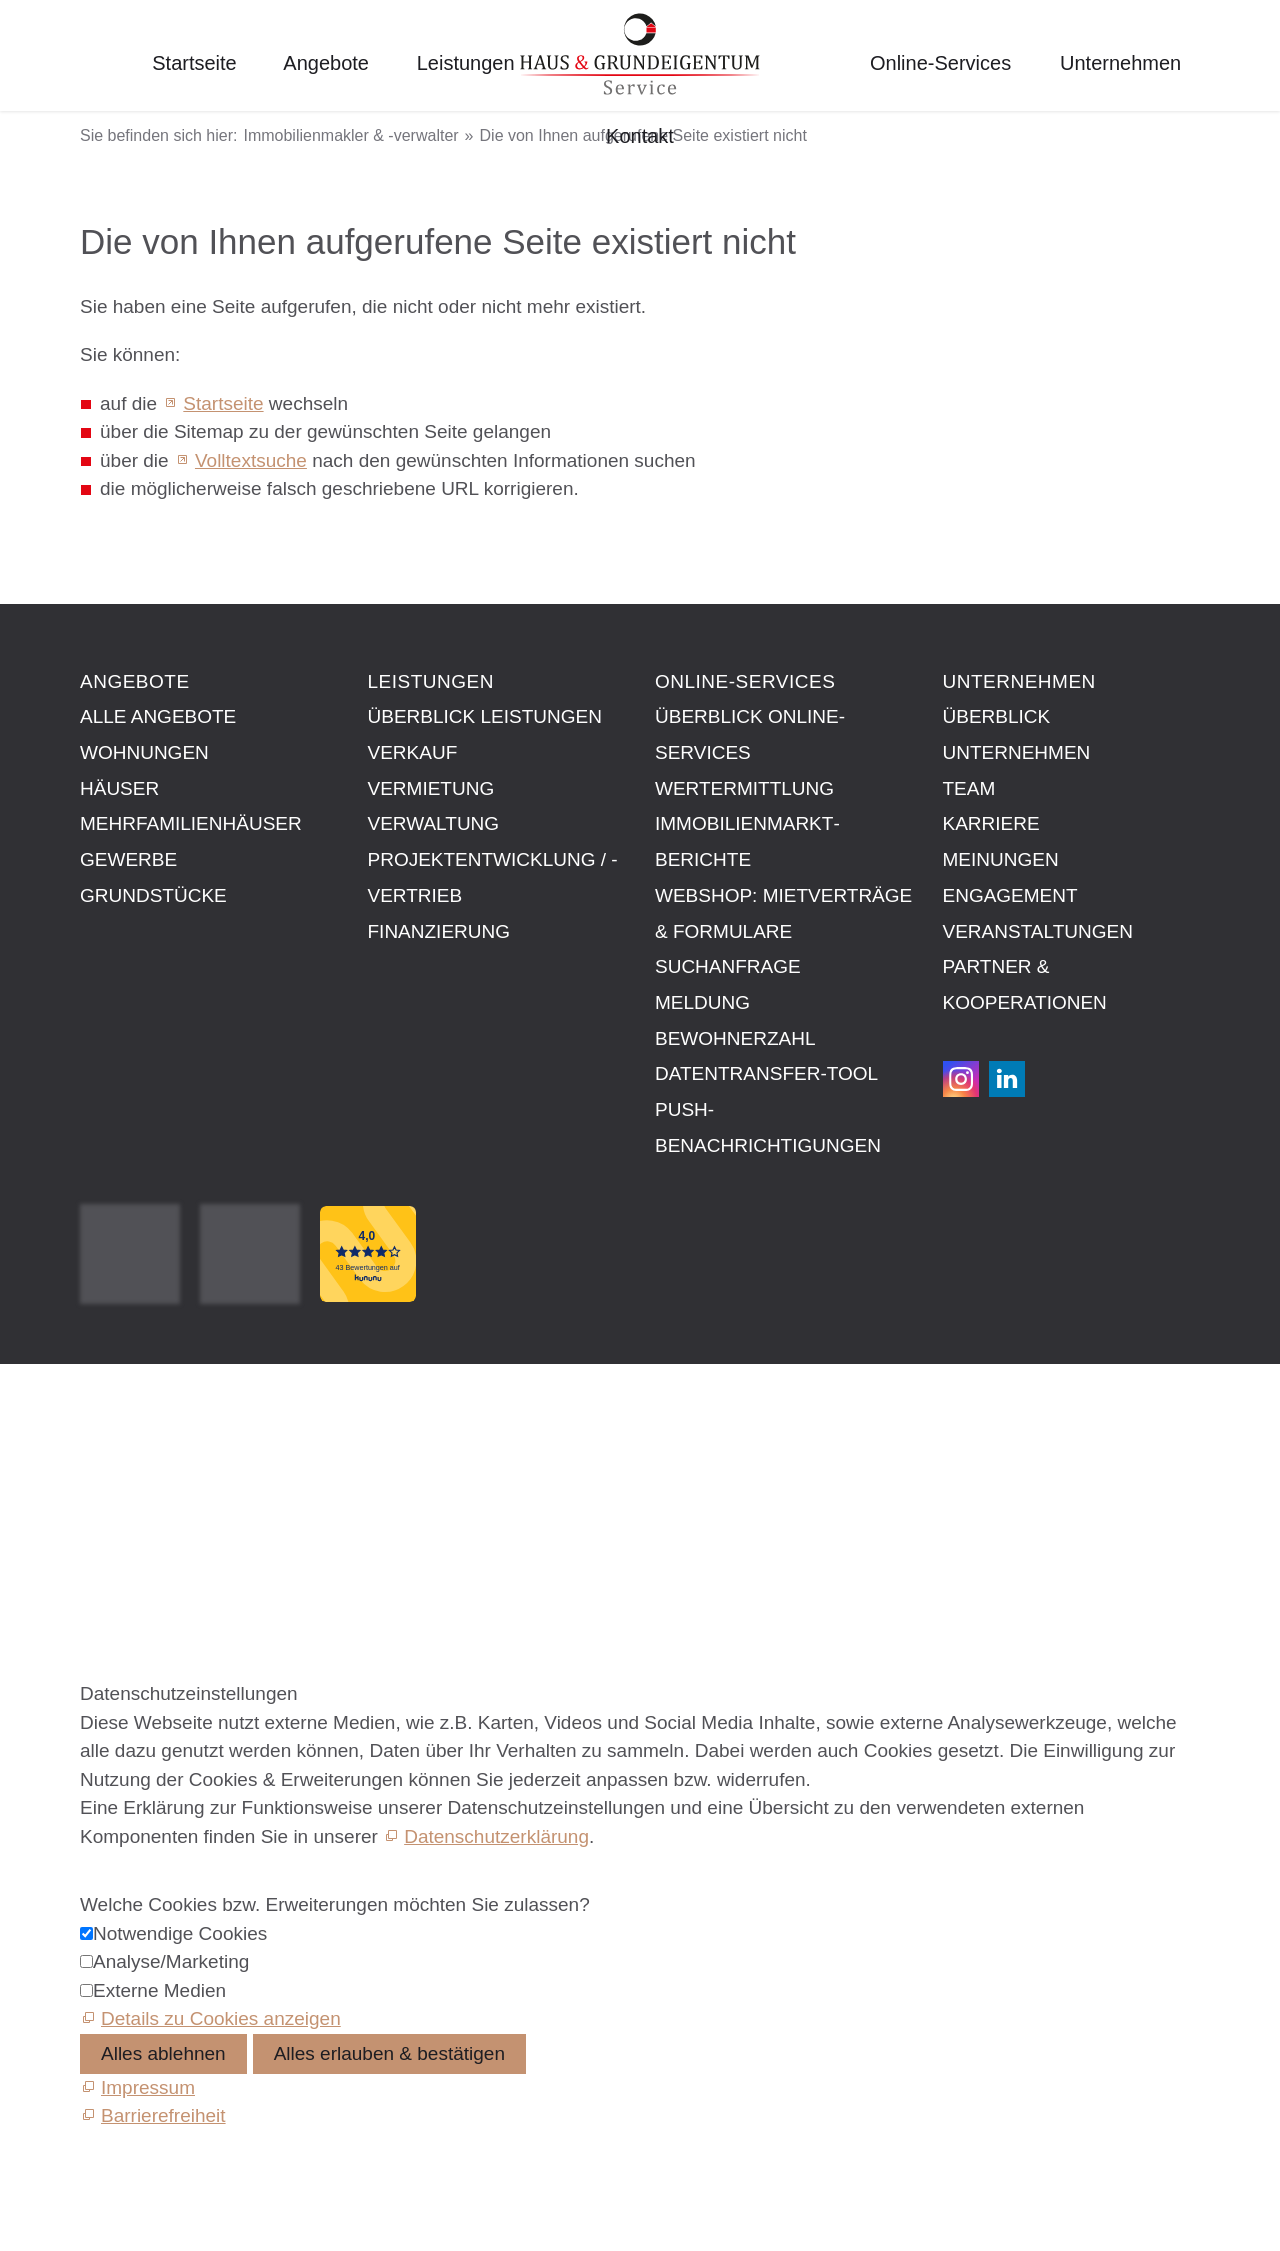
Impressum (127, 1426)
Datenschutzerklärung (496, 1836)
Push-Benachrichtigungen (768, 1127)
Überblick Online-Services (750, 734)
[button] (961, 1079)
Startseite (194, 63)
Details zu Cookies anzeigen (221, 2018)
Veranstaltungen (1038, 931)
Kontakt (640, 136)
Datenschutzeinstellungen (189, 1495)
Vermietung (431, 788)
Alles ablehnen (163, 2053)
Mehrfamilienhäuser (191, 823)
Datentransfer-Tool (766, 1073)
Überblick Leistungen (485, 716)
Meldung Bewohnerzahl (735, 1020)
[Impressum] (137, 2087)
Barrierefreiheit (142, 1518)
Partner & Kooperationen (1025, 984)
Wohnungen (144, 752)
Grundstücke (153, 895)
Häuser (119, 788)
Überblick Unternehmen (1017, 734)
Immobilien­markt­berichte (747, 841)
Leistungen (466, 63)
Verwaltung (434, 823)
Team (969, 788)
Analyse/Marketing (171, 1961)
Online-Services (940, 63)
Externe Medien (159, 1990)
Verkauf (413, 752)
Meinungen (1001, 859)
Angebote (326, 63)
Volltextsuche (251, 460)
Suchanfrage (728, 966)
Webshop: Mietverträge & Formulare (783, 913)
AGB (100, 1449)
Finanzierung (439, 931)
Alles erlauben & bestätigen (389, 2053)
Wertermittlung (744, 788)
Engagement (1010, 895)
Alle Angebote (158, 716)
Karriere (991, 823)
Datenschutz (133, 1472)
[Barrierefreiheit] (153, 2115)
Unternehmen (1120, 63)
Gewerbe (128, 859)
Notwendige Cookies (180, 1933)
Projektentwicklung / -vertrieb (493, 877)
